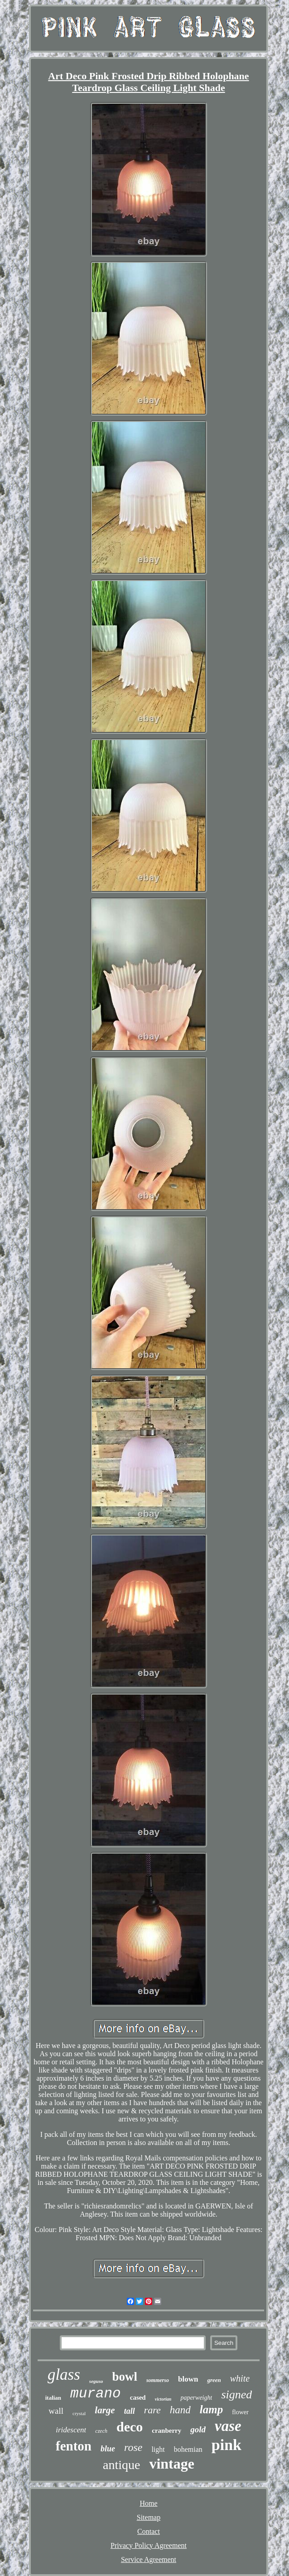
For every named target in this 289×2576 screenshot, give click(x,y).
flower (240, 2412)
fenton (74, 2446)
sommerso (157, 2380)
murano (95, 2394)
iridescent (71, 2430)
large (105, 2410)
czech (101, 2431)
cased (138, 2397)
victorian (163, 2399)
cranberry (166, 2430)
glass (64, 2374)
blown (188, 2379)
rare (152, 2410)
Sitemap (148, 2517)
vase (228, 2426)
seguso (96, 2381)
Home (148, 2503)
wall (55, 2411)
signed (236, 2394)
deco (129, 2426)
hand (180, 2410)
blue (108, 2448)
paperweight (196, 2397)
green (214, 2380)
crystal (79, 2413)
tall (129, 2411)
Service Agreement (148, 2559)
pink (226, 2444)
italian (53, 2397)
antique (121, 2465)
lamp (211, 2409)
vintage (171, 2463)
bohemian (188, 2449)
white (240, 2378)
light (157, 2449)
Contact (148, 2531)
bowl (124, 2376)
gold (198, 2429)
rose (133, 2447)
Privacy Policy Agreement (149, 2545)
